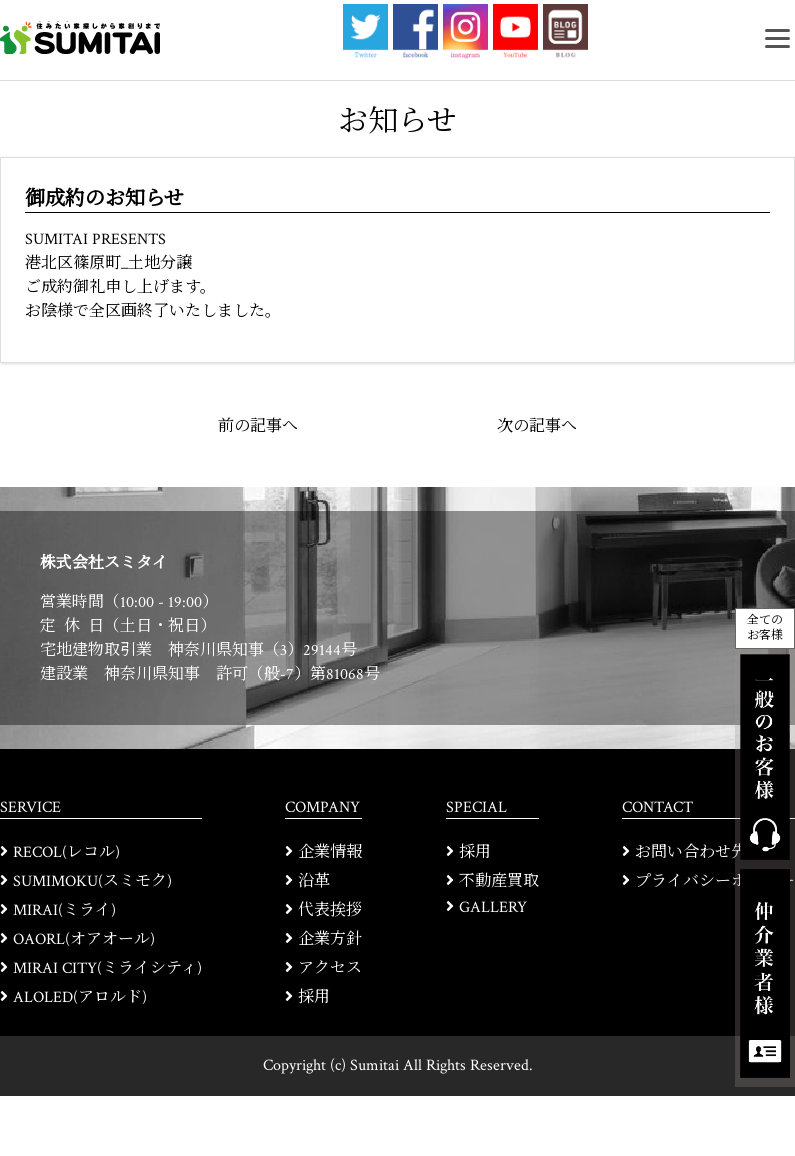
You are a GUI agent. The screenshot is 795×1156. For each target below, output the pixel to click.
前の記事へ (258, 426)
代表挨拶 (330, 910)
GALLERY (493, 907)
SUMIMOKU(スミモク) (92, 881)
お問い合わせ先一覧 (707, 852)
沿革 (314, 881)
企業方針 (330, 939)
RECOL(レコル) (66, 852)
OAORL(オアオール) (84, 939)
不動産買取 (499, 881)
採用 (314, 997)
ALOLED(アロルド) (80, 997)
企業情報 (330, 852)
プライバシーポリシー (715, 881)
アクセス (330, 968)
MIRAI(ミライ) (64, 910)
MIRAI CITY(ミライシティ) (107, 968)
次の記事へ (537, 426)
